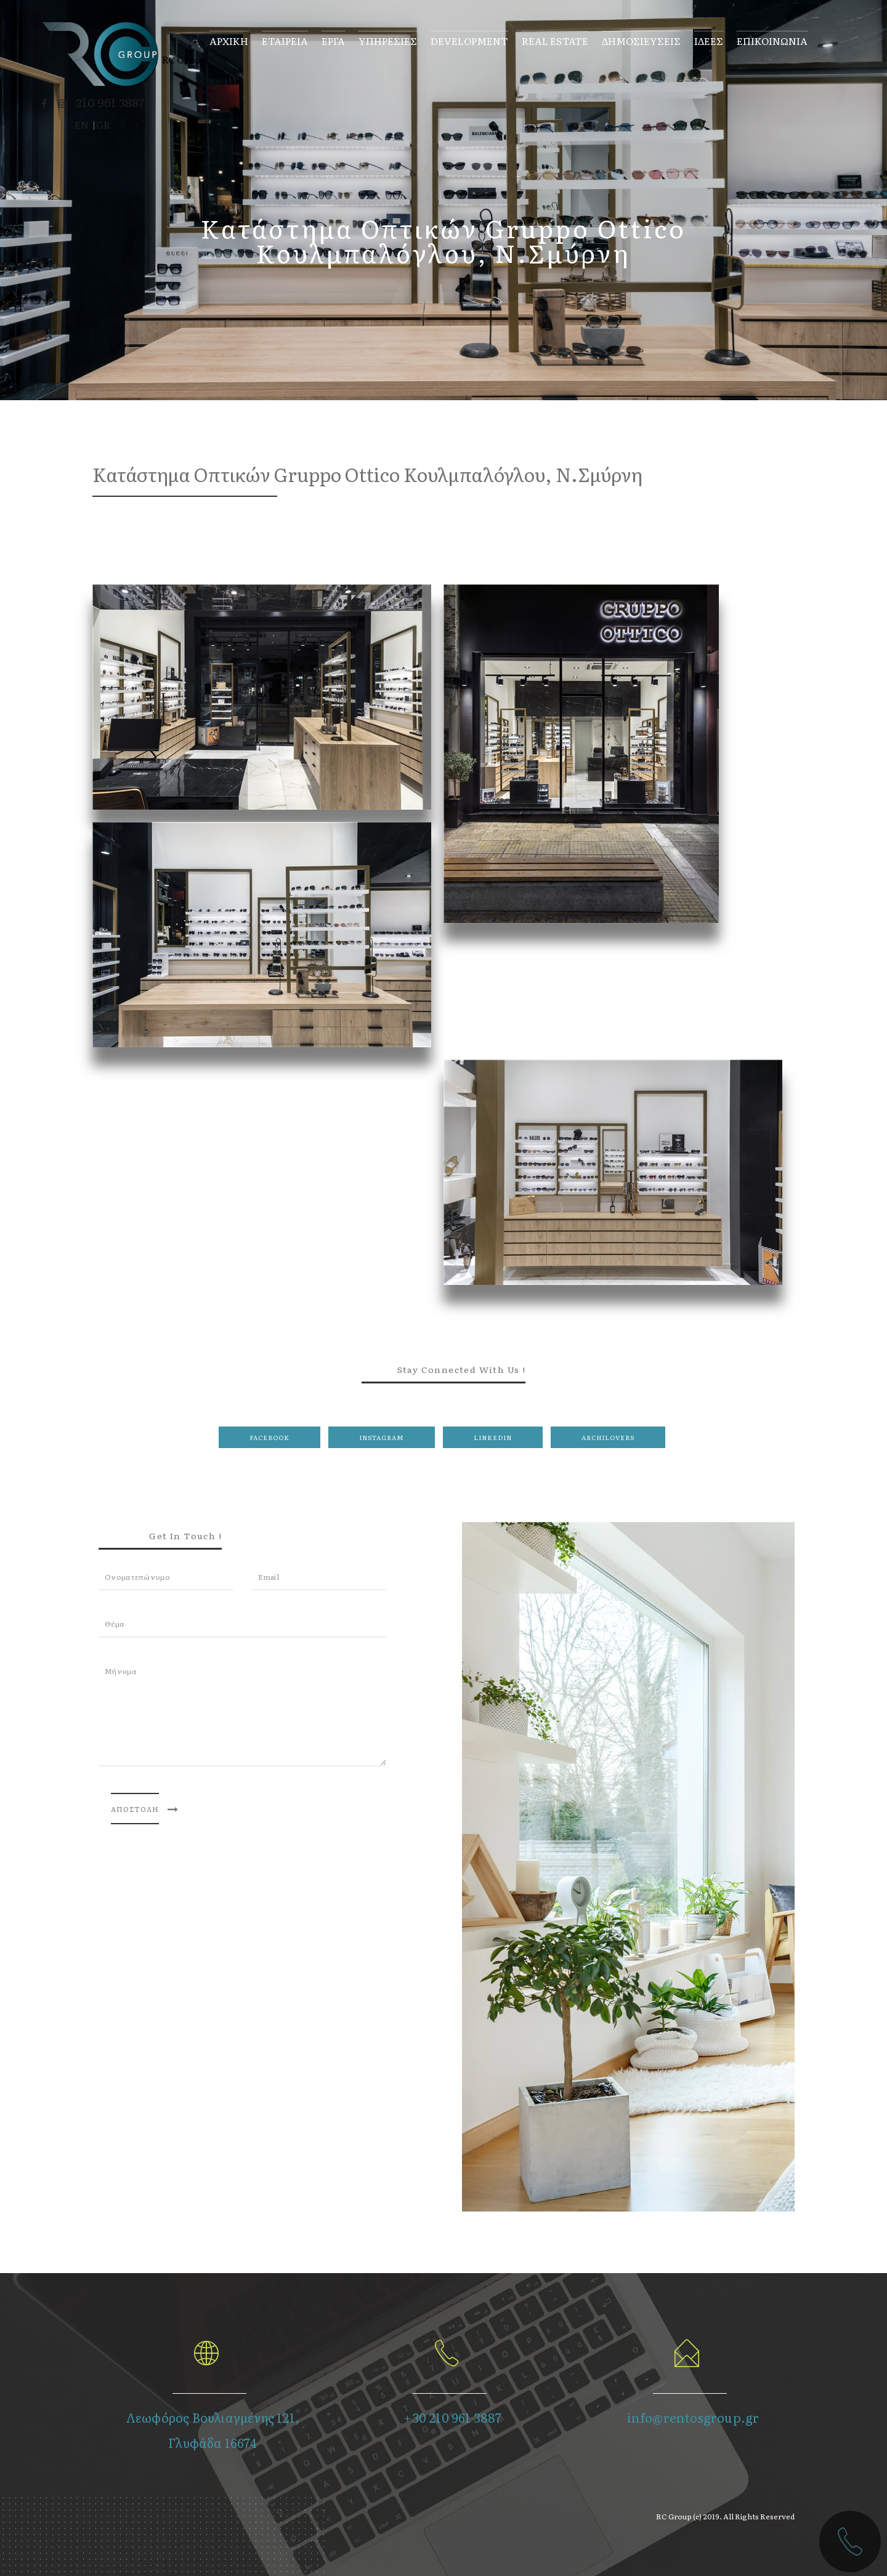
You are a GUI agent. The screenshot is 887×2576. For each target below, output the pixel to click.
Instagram (381, 1437)
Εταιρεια (284, 39)
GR (105, 124)
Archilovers (607, 1437)
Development (468, 39)
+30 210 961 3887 (452, 2417)
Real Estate (553, 39)
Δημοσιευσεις (640, 39)
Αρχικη (227, 39)
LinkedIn (493, 1437)
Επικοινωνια (770, 39)
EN (83, 124)
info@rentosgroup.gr (693, 2417)
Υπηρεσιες (386, 39)
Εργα (332, 39)
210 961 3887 (111, 102)
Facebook (269, 1437)
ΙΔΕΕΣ (707, 39)
